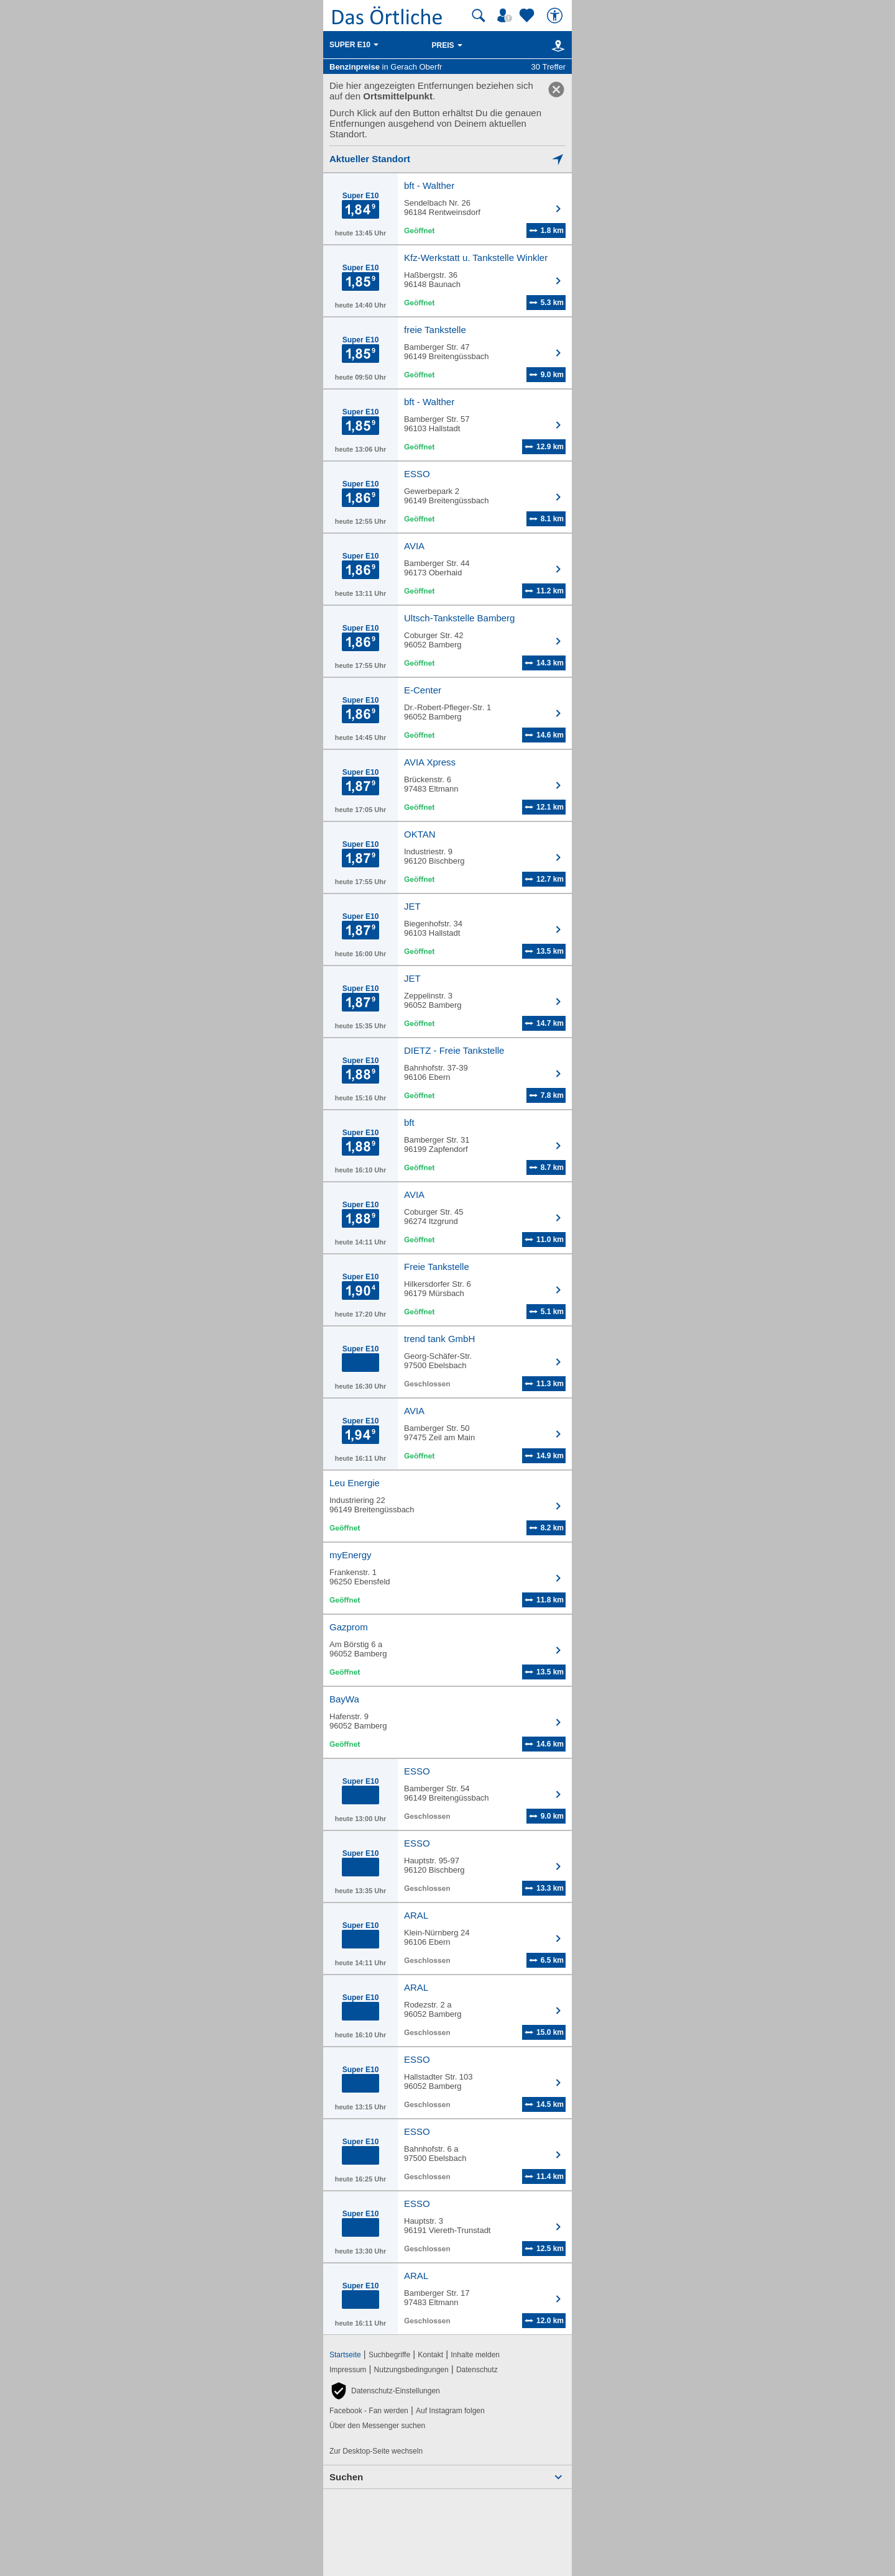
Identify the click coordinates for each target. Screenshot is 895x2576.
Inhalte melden (475, 2354)
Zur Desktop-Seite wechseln (376, 2451)
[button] (384, 2390)
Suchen (346, 2477)
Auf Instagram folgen (450, 2410)
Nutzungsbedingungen (411, 2369)
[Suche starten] (478, 15)
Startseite (345, 2354)
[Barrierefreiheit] (556, 15)
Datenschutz (477, 2369)
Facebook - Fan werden (368, 2410)
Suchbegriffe (389, 2354)
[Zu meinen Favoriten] (528, 15)
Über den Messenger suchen (377, 2425)
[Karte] (556, 45)
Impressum (347, 2369)
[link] (556, 89)
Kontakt (430, 2354)
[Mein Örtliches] (506, 15)
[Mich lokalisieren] (447, 158)
